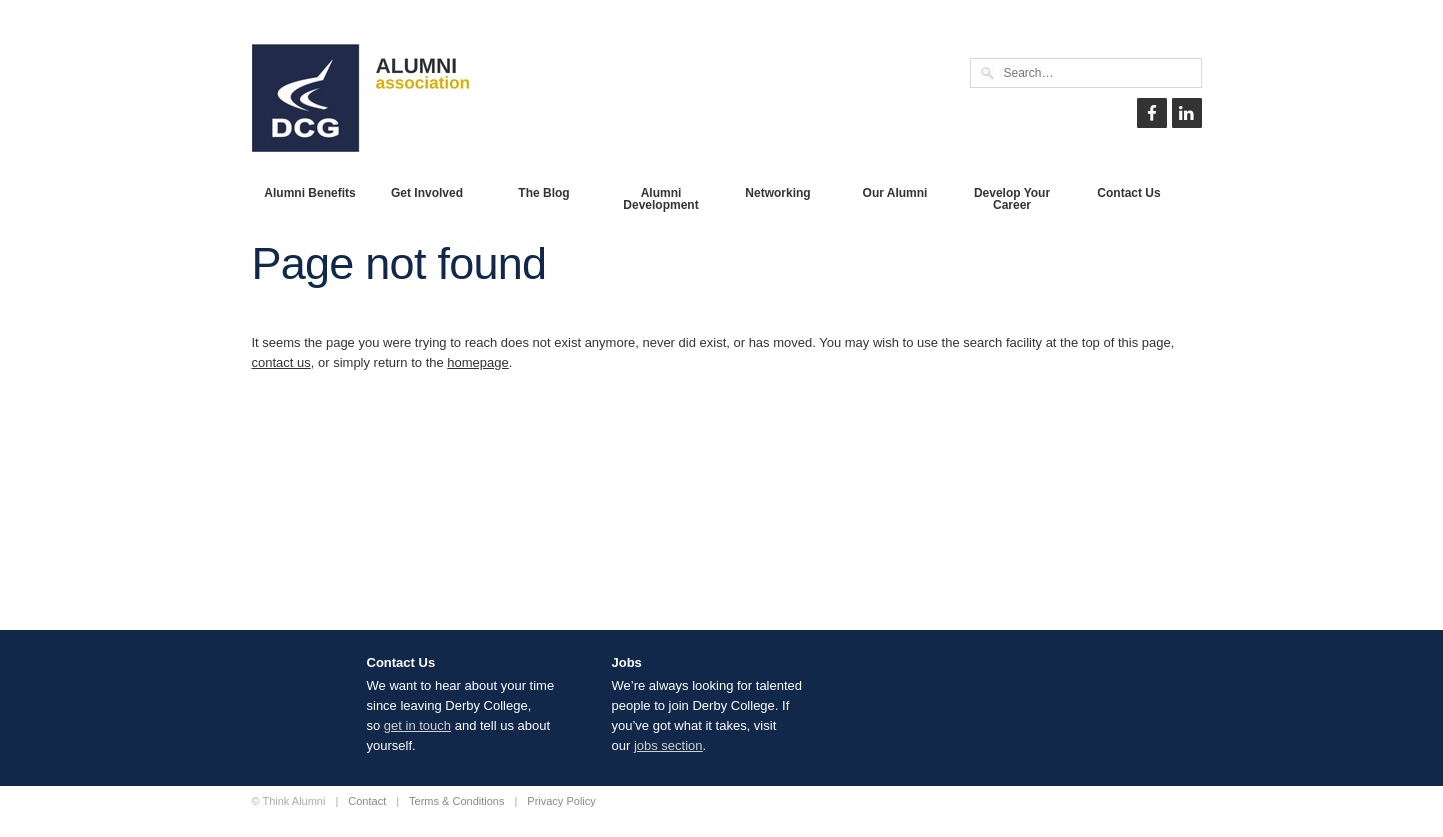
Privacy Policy (561, 801)
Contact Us (1128, 193)
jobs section (668, 745)
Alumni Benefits (309, 193)
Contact (367, 801)
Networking (777, 193)
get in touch (417, 725)
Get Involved (427, 193)
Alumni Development (660, 199)
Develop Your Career (1012, 199)
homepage (477, 362)
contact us (281, 362)
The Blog (543, 193)
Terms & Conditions (456, 801)
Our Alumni (895, 193)
